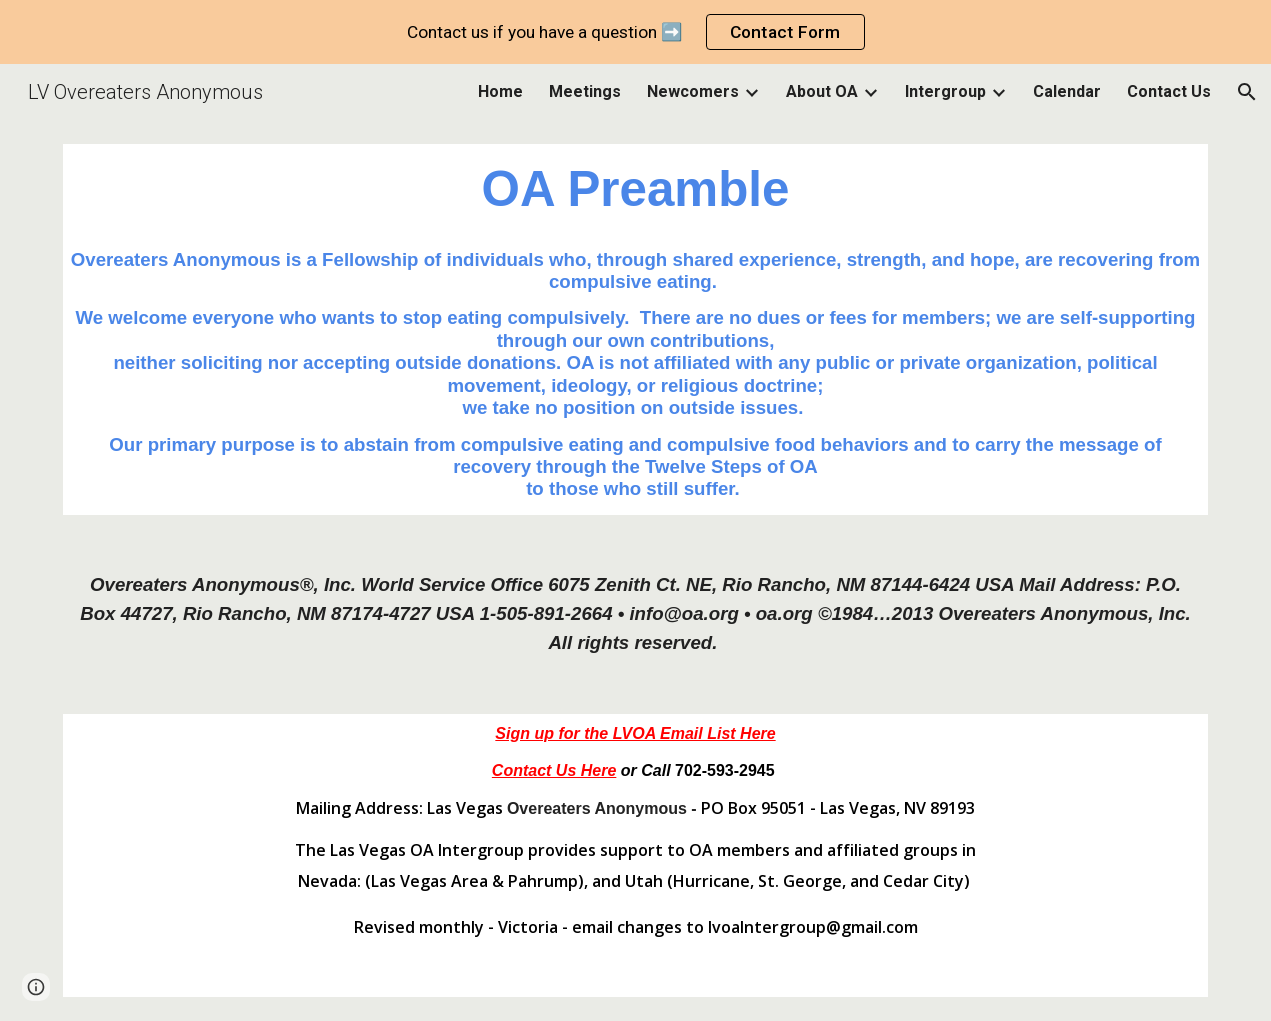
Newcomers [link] (693, 91)
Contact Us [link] (1169, 91)
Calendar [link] (1067, 91)
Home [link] (500, 91)
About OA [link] (822, 91)
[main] (636, 189)
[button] (1247, 92)
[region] (635, 32)
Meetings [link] (585, 91)
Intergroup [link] (945, 91)
